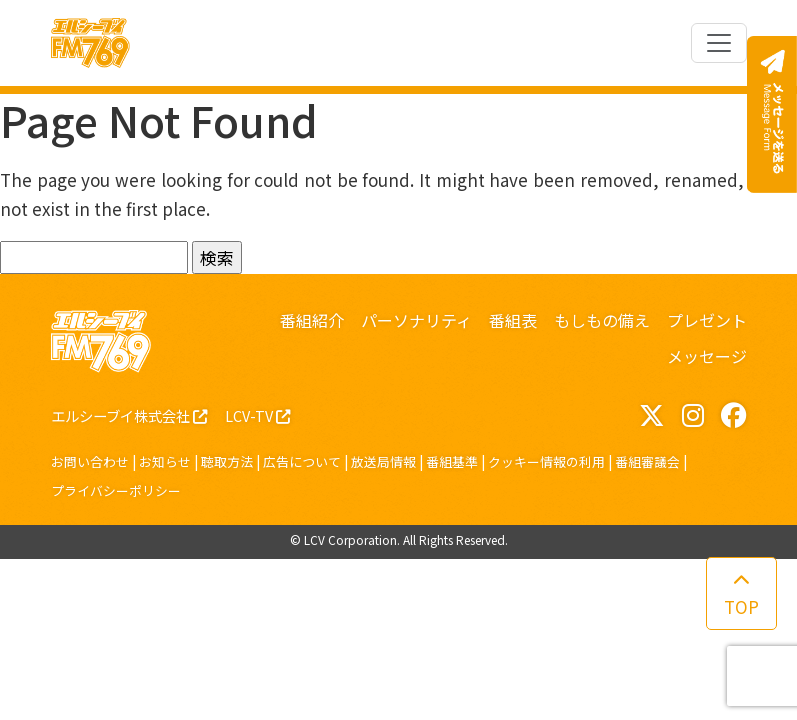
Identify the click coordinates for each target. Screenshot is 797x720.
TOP (741, 595)
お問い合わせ (90, 461)
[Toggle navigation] (719, 43)
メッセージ (707, 356)
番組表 (513, 320)
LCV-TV (257, 415)
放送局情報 (383, 461)
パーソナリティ (416, 320)
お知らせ (165, 461)
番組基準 (452, 461)
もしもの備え (602, 320)
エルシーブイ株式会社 (129, 415)
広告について (302, 461)
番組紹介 (312, 320)
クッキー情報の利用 (546, 461)
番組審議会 (647, 461)
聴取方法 (227, 461)
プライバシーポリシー (116, 490)
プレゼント (707, 320)
